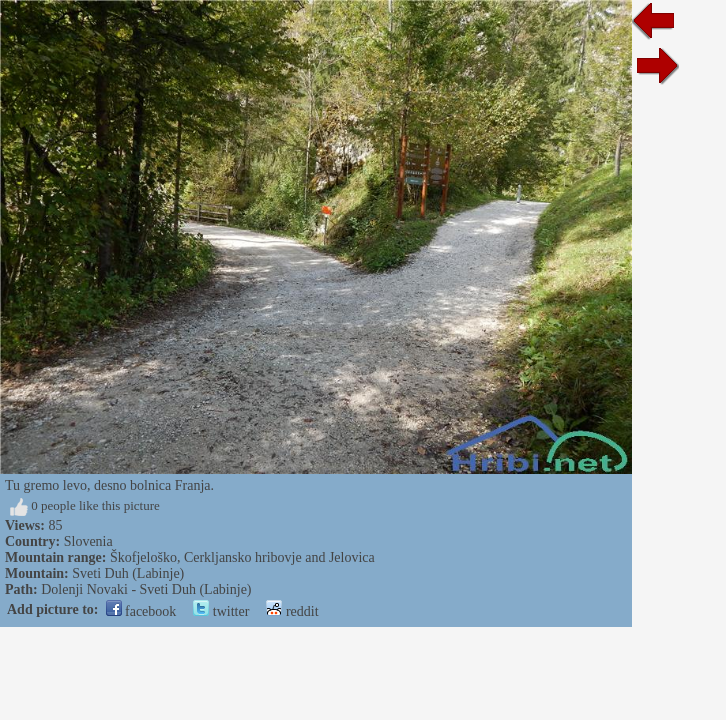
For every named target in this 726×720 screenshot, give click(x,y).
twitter (221, 611)
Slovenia (88, 541)
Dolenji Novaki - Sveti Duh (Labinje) (146, 589)
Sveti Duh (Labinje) (128, 573)
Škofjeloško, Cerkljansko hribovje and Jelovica (242, 557)
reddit (292, 611)
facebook (141, 611)
